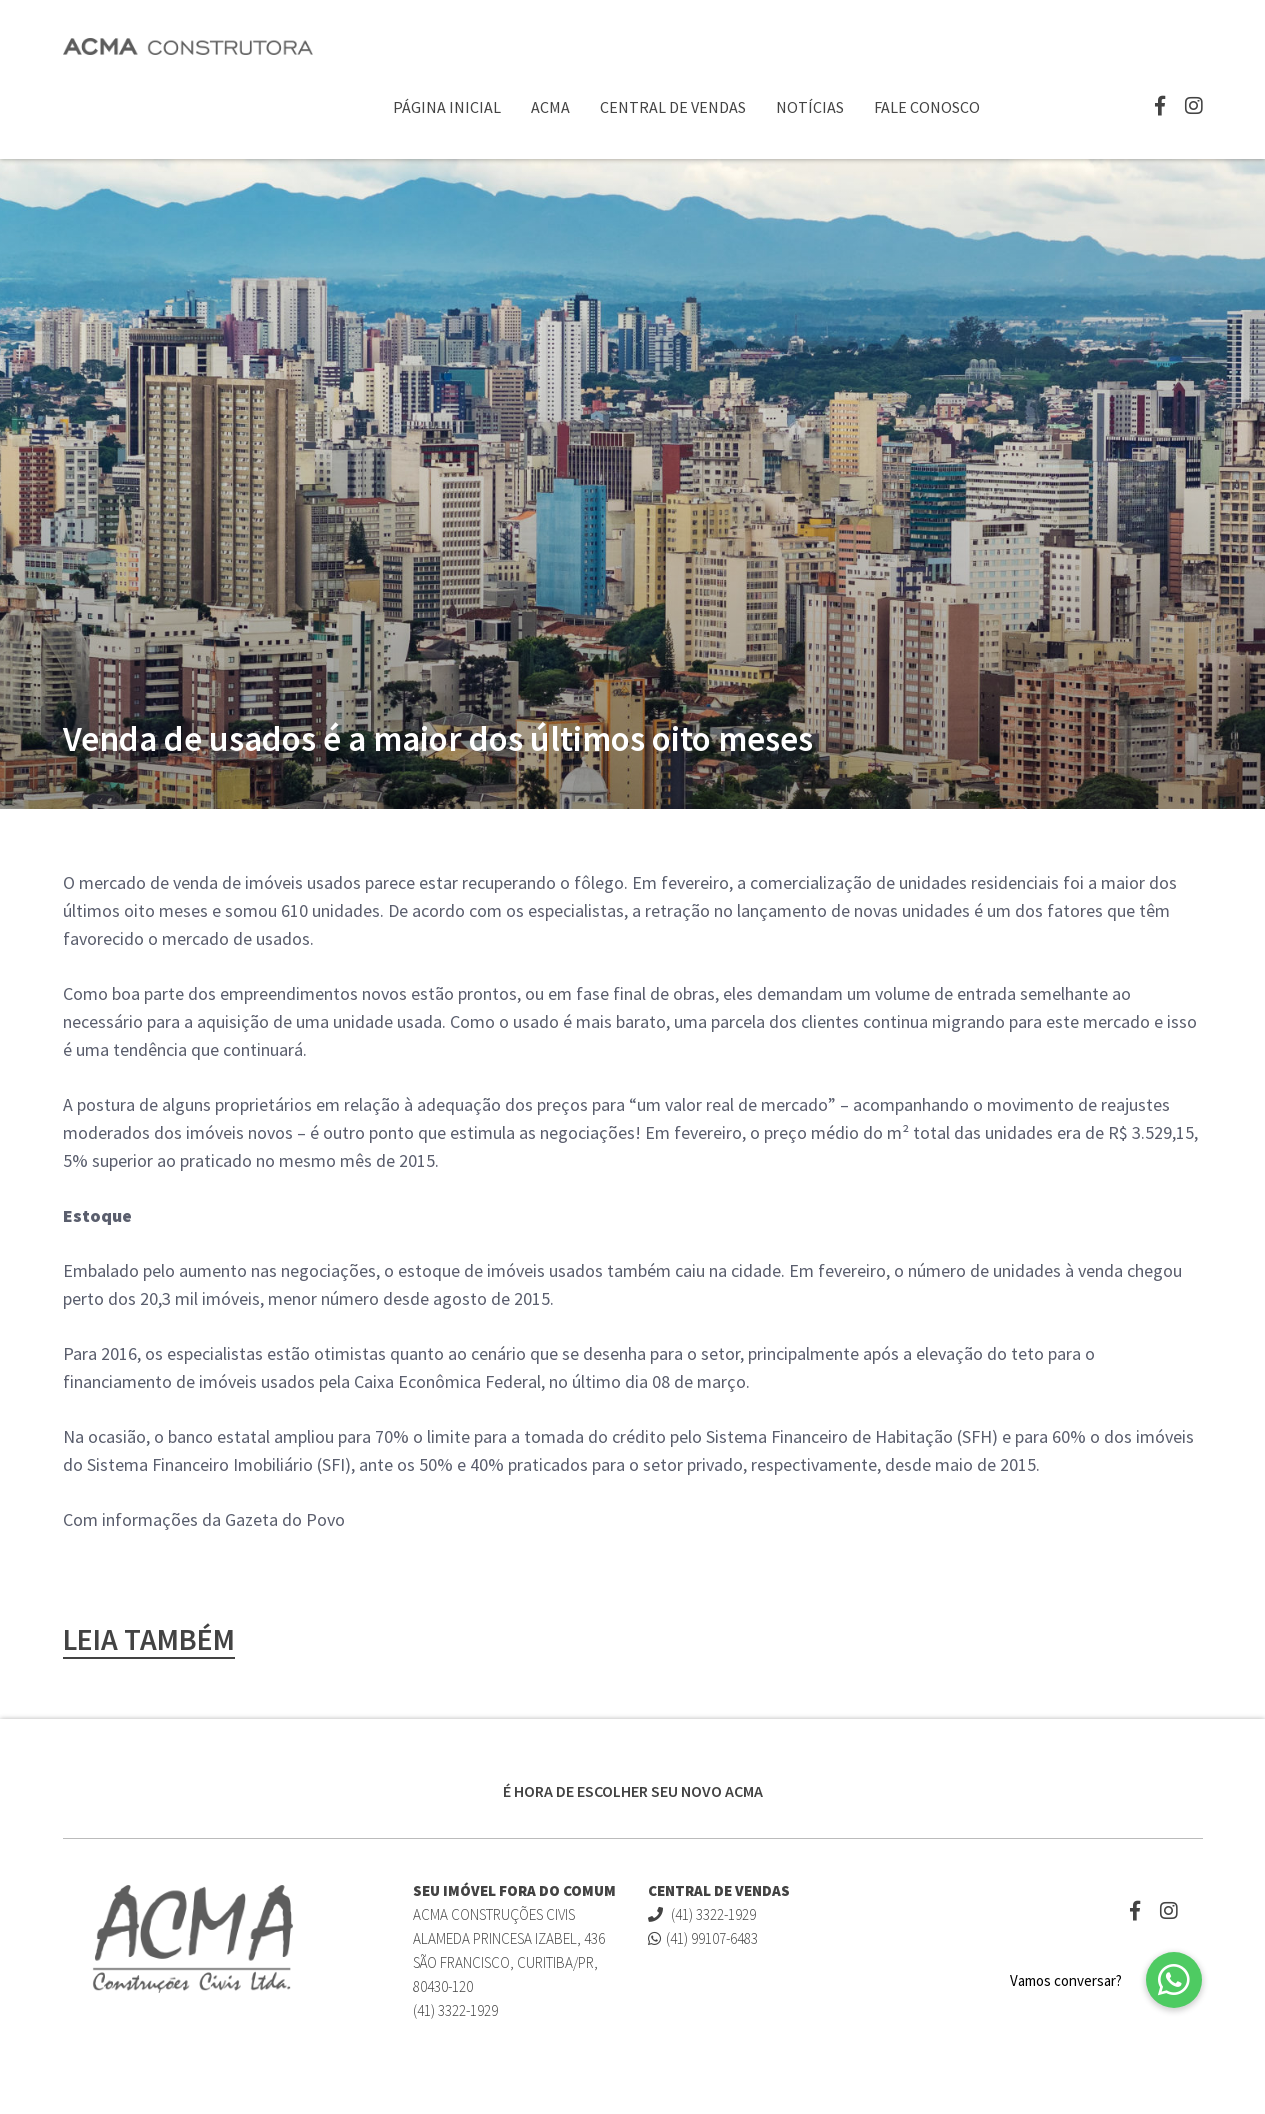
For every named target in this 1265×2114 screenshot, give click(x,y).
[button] (1174, 1980)
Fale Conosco (927, 107)
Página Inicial (447, 107)
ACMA (550, 107)
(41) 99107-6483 (703, 1938)
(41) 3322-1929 (702, 1914)
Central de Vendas (673, 107)
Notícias (810, 107)
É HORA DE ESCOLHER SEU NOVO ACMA (633, 1791)
